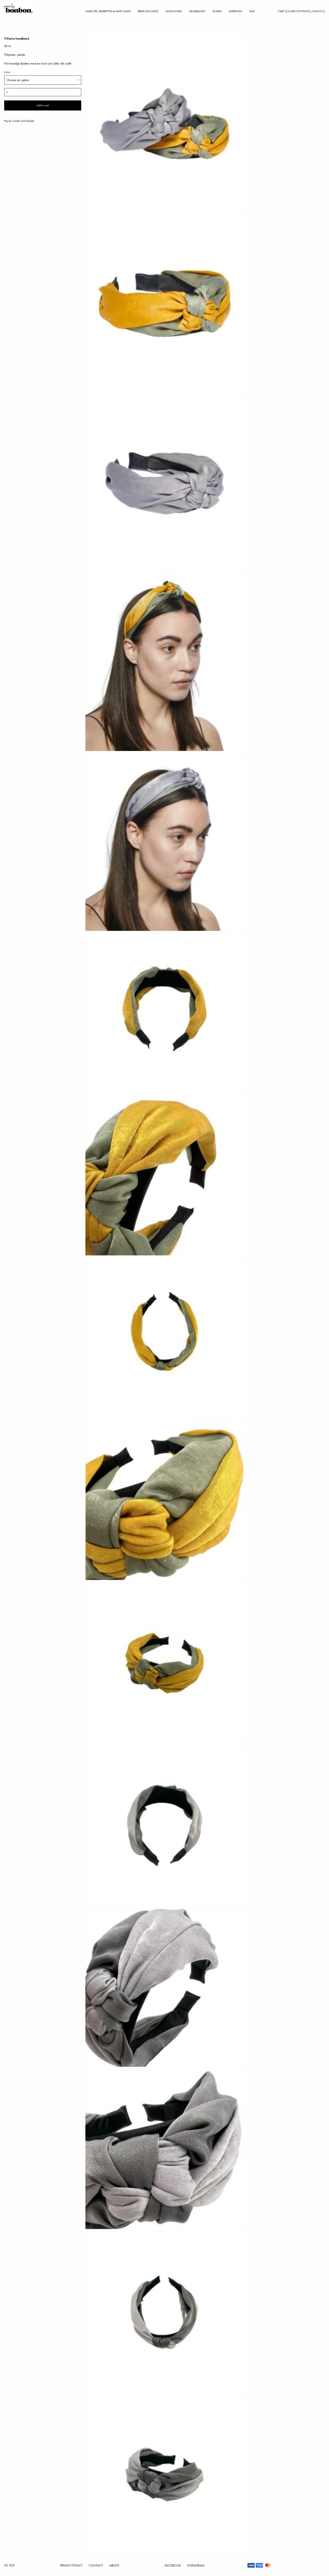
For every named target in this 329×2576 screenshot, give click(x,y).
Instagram (196, 2568)
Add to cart (43, 108)
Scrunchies (174, 14)
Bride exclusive (148, 14)
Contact (96, 2568)
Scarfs (217, 14)
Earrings (235, 14)
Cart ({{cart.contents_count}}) (301, 14)
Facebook (173, 2568)
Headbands (197, 14)
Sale (252, 14)
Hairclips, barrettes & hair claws (108, 14)
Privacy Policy (71, 2568)
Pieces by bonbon (42, 9)
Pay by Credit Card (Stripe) (19, 123)
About (114, 2568)
